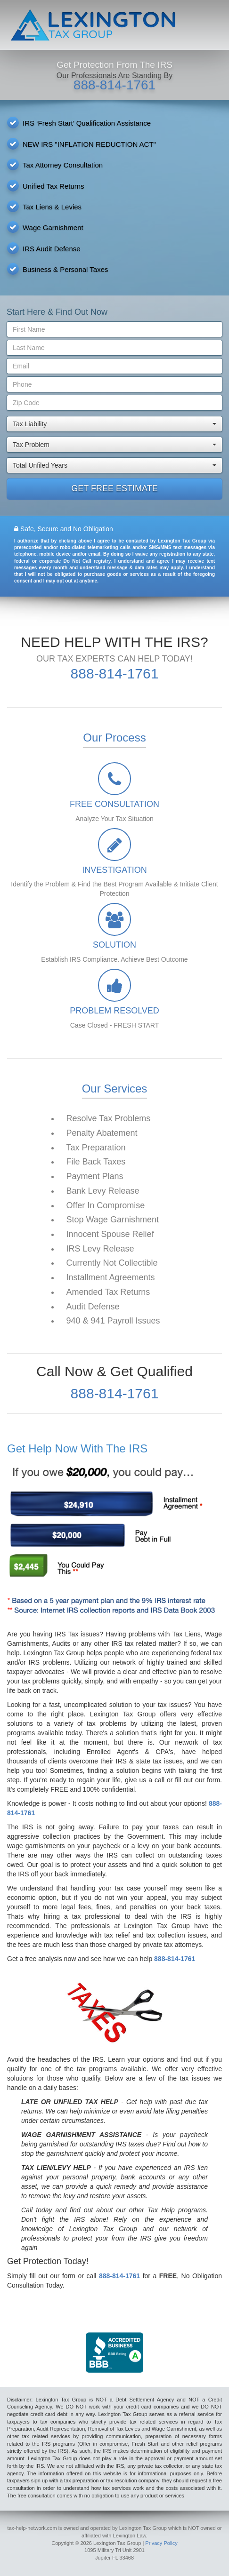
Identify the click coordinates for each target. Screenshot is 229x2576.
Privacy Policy (161, 2543)
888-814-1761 (114, 85)
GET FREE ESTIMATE (114, 488)
